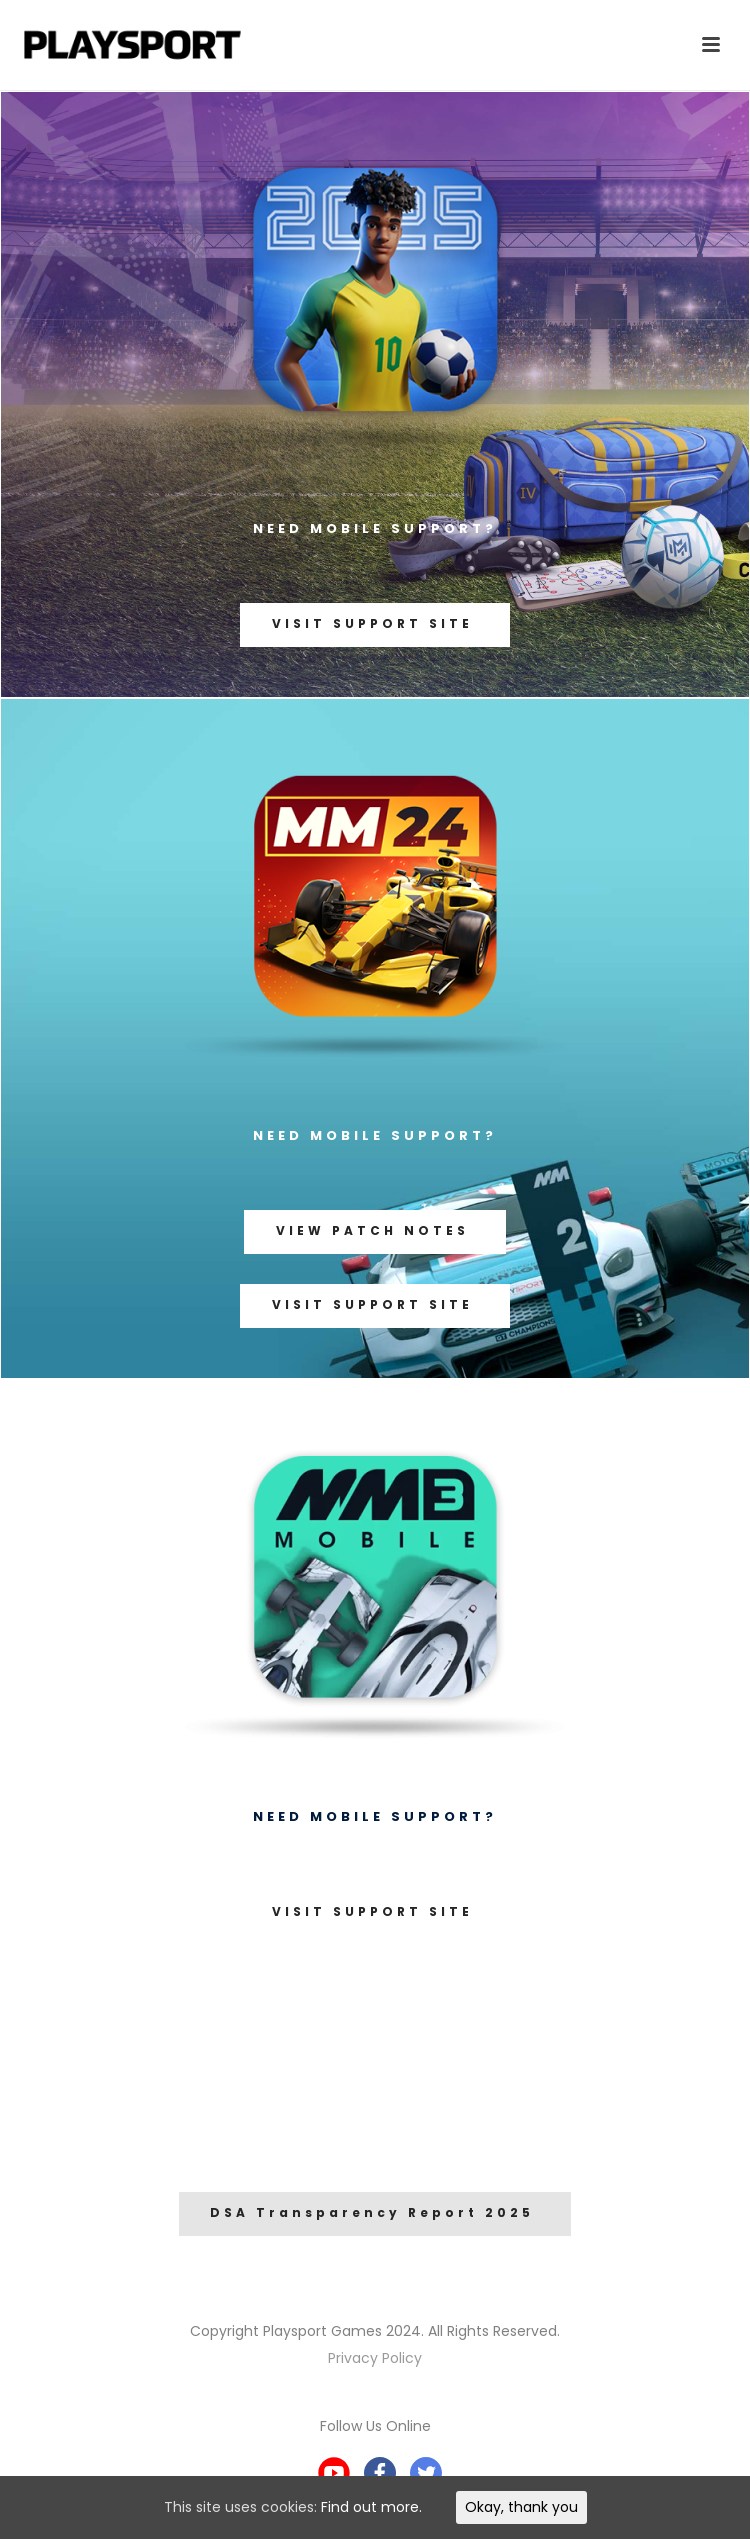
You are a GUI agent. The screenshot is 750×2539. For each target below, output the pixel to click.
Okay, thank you (521, 2507)
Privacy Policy (375, 2358)
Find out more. (371, 2507)
